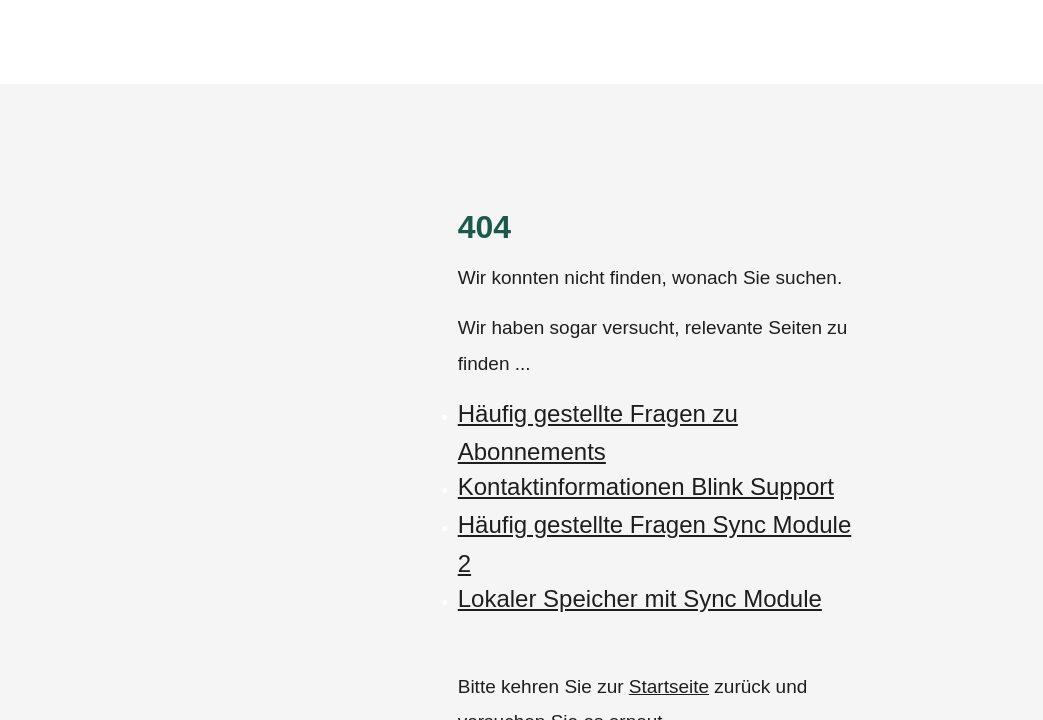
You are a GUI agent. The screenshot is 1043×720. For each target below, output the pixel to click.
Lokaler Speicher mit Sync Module (640, 598)
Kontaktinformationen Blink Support (646, 486)
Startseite (669, 686)
